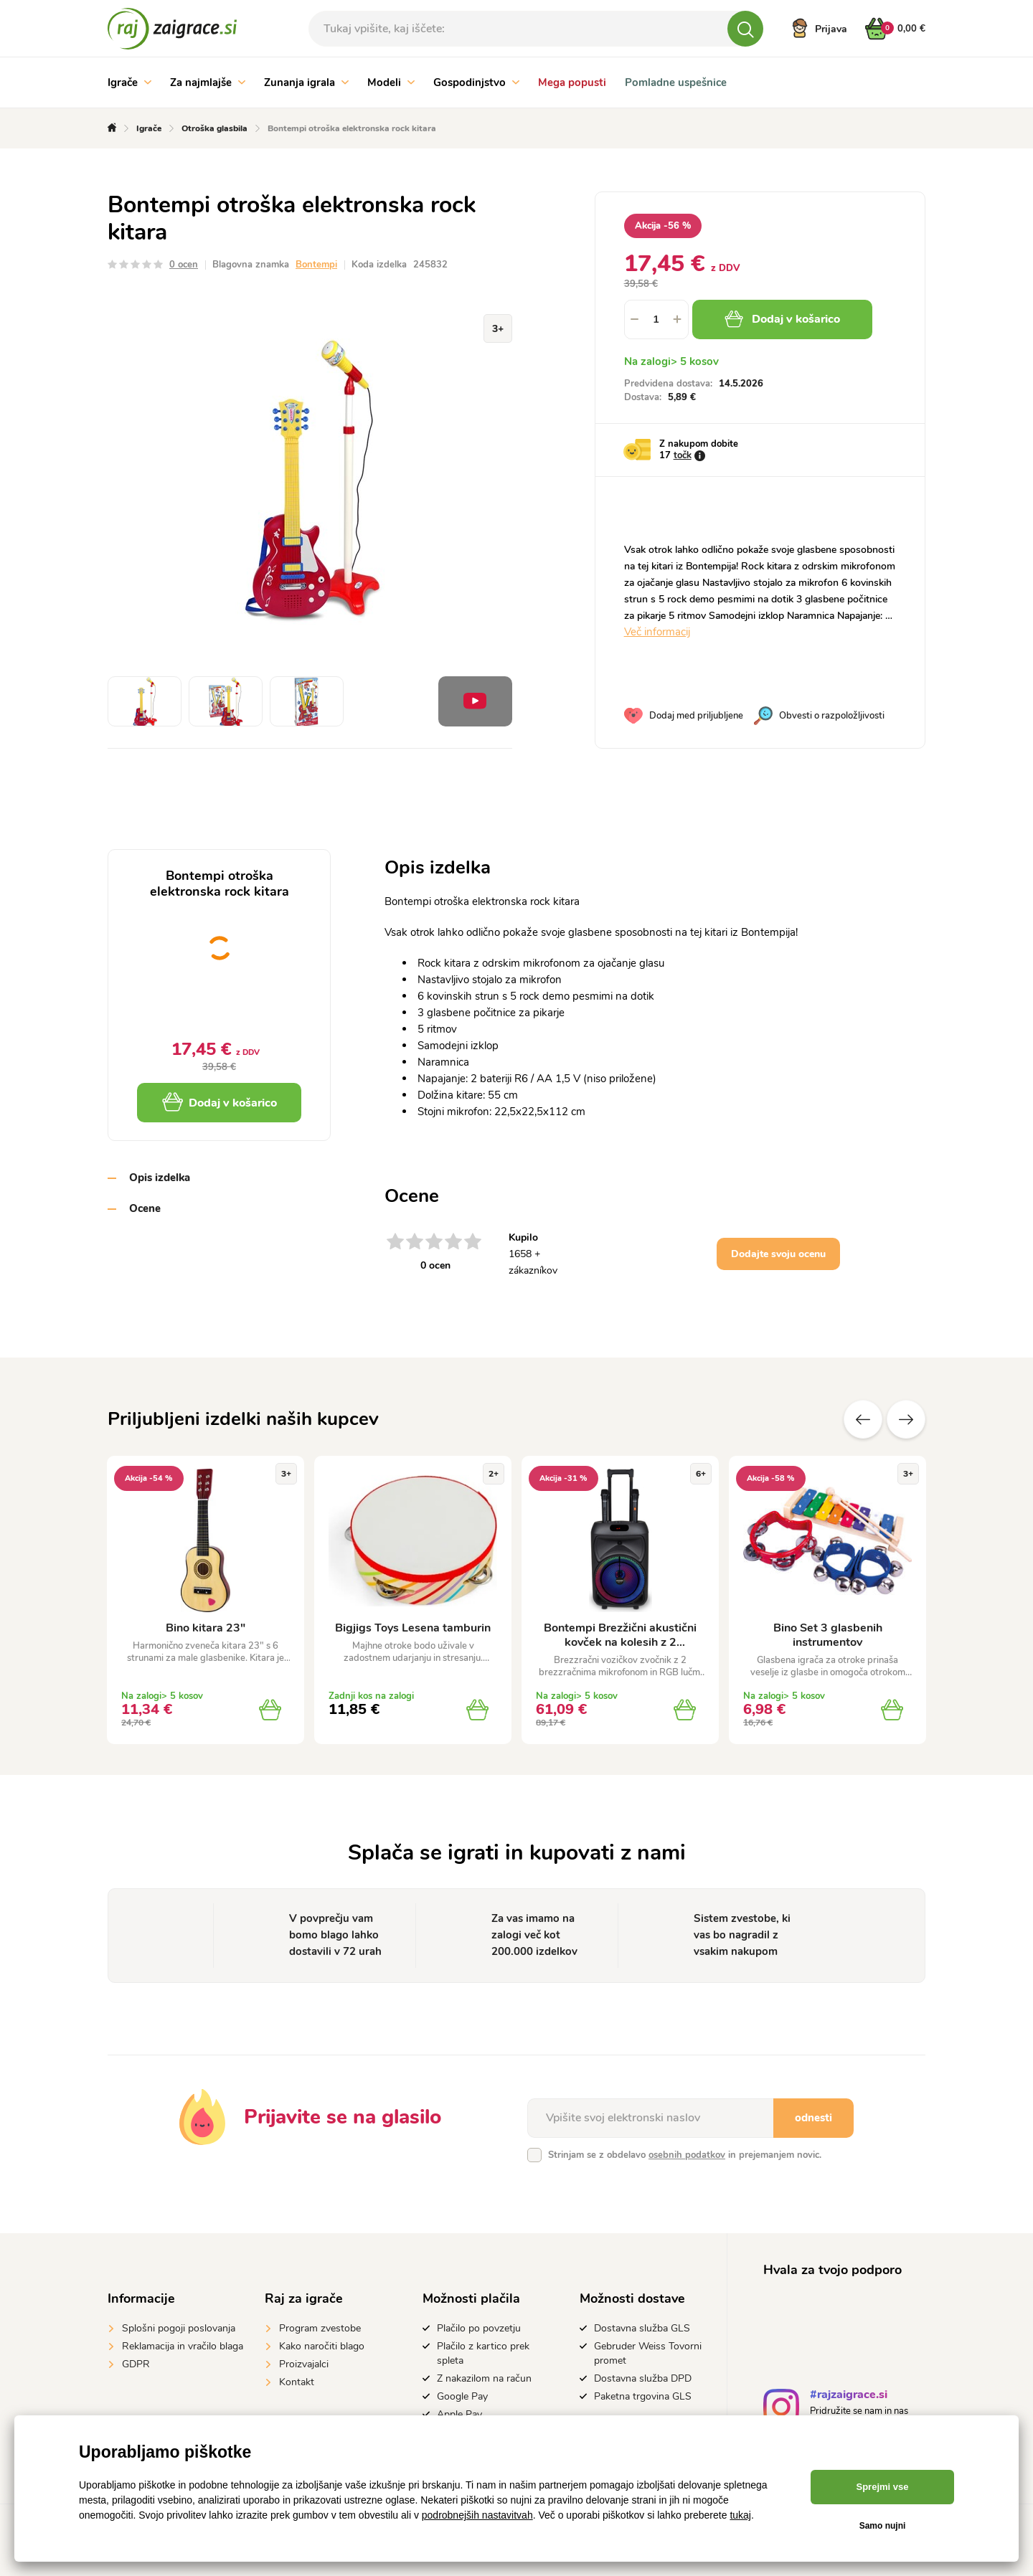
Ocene (145, 1208)
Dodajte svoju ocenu (778, 1254)
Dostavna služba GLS (642, 2328)
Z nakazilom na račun (484, 2378)
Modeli (391, 82)
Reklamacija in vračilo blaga (182, 2346)
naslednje (906, 1419)
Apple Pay (459, 2414)
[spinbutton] (656, 319)
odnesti (813, 2118)
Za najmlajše (207, 82)
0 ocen (183, 264)
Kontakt (296, 2382)
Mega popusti (572, 82)
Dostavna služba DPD (643, 2378)
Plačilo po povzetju (479, 2328)
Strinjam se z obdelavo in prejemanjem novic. (684, 2155)
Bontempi (316, 264)
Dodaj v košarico (782, 319)
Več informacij (657, 632)
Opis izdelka (159, 1177)
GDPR (136, 2364)
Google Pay (462, 2396)
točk (683, 455)
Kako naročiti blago (321, 2346)
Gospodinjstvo (476, 82)
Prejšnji (863, 1419)
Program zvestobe (320, 2328)
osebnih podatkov (686, 2155)
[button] (678, 319)
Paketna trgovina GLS (643, 2396)
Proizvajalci (304, 2364)
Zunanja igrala (306, 82)
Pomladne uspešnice (676, 82)
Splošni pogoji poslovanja (178, 2328)
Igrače (129, 82)
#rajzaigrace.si (848, 2396)
